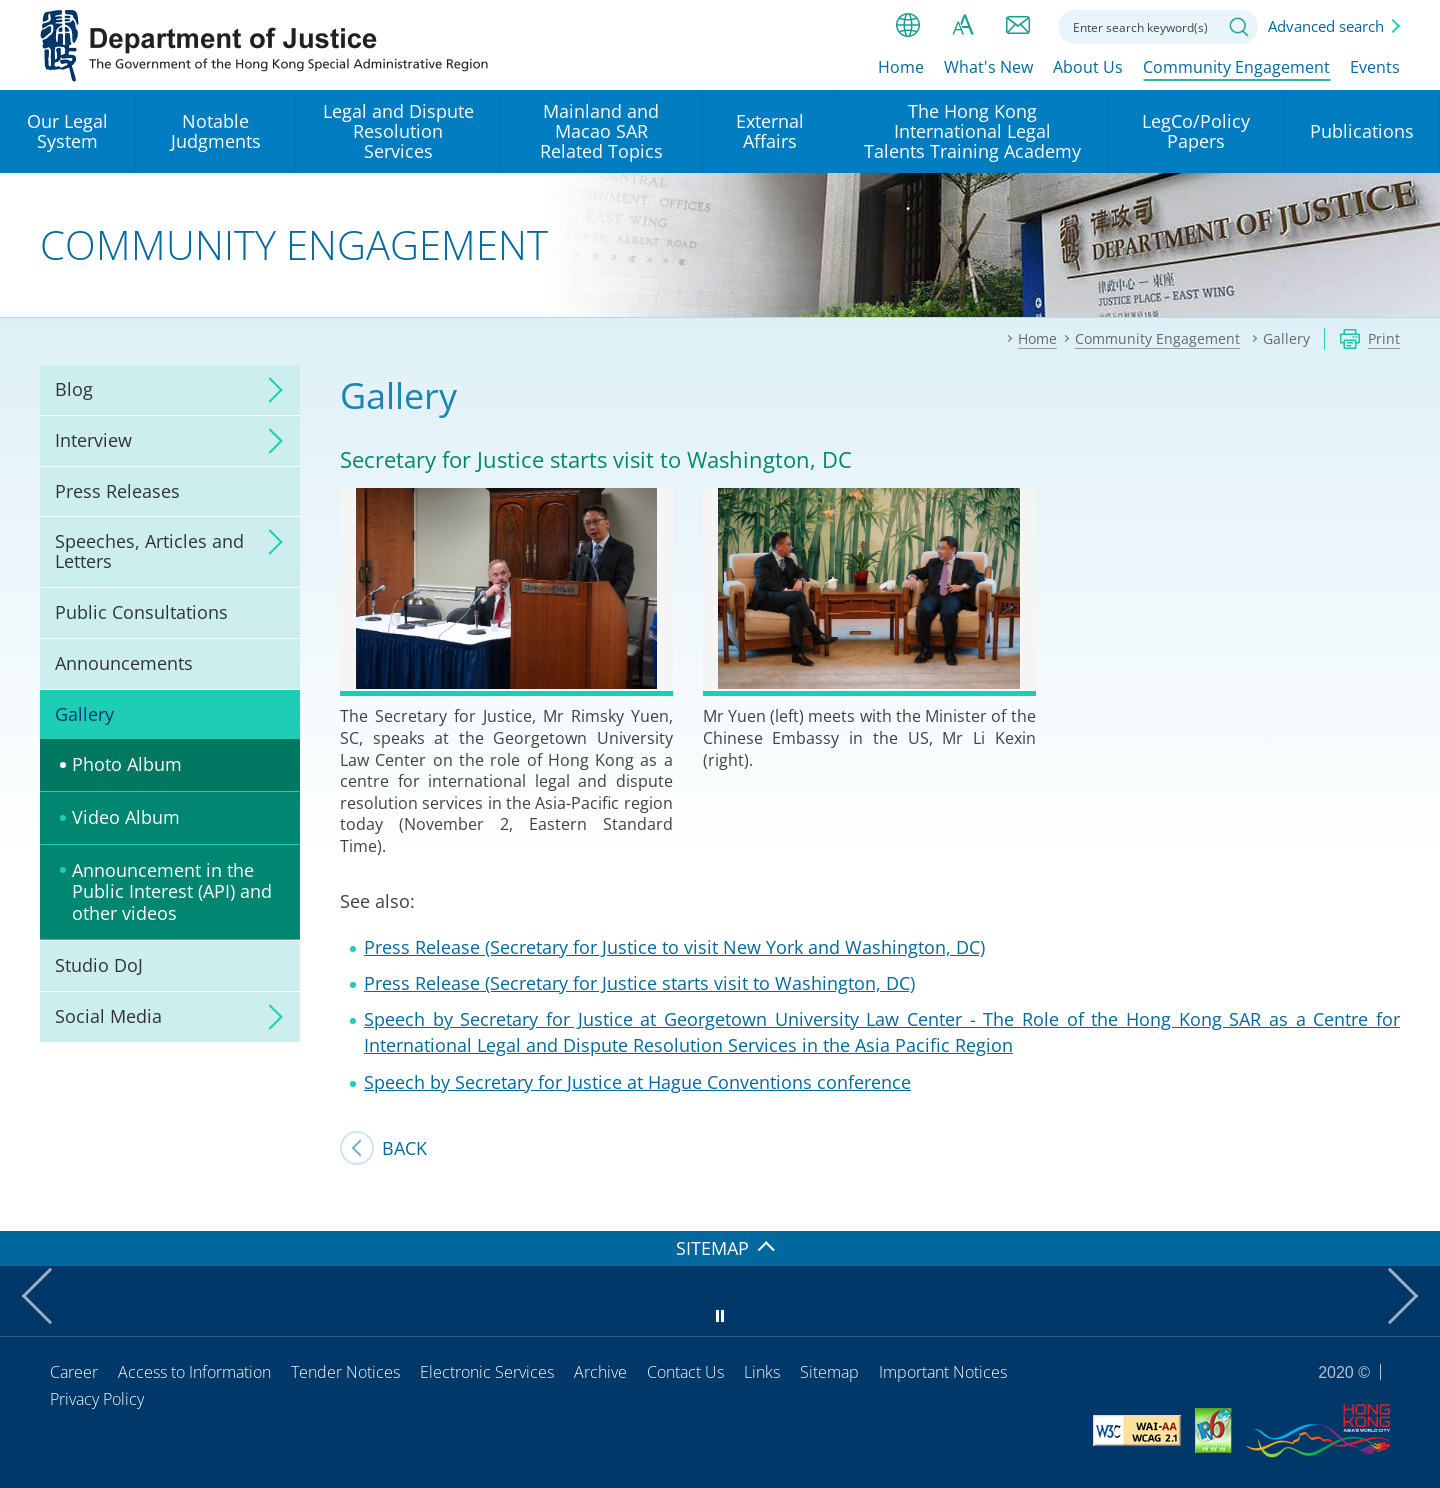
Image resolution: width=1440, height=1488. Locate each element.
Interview (93, 440)
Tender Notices (345, 1372)
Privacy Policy (97, 1399)
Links (762, 1372)
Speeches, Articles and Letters (149, 551)
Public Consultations (141, 612)
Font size (963, 25)
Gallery (84, 714)
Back (404, 1148)
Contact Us (685, 1372)
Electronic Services (487, 1372)
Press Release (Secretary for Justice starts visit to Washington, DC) (639, 983)
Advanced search (1326, 26)
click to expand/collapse (270, 390)
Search (1239, 27)
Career (74, 1372)
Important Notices (943, 1372)
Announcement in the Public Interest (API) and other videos (172, 891)
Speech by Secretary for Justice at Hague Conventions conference (637, 1082)
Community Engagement (1236, 67)
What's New (988, 67)
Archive (600, 1372)
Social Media (108, 1016)
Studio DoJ (99, 965)
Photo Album (127, 764)
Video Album (126, 817)
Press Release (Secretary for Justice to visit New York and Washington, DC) (674, 947)
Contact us (1018, 25)
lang (908, 25)
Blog (74, 389)
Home (901, 67)
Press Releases (117, 491)
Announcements (124, 663)
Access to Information (194, 1372)
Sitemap (829, 1372)
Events (1375, 67)
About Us (1088, 67)
